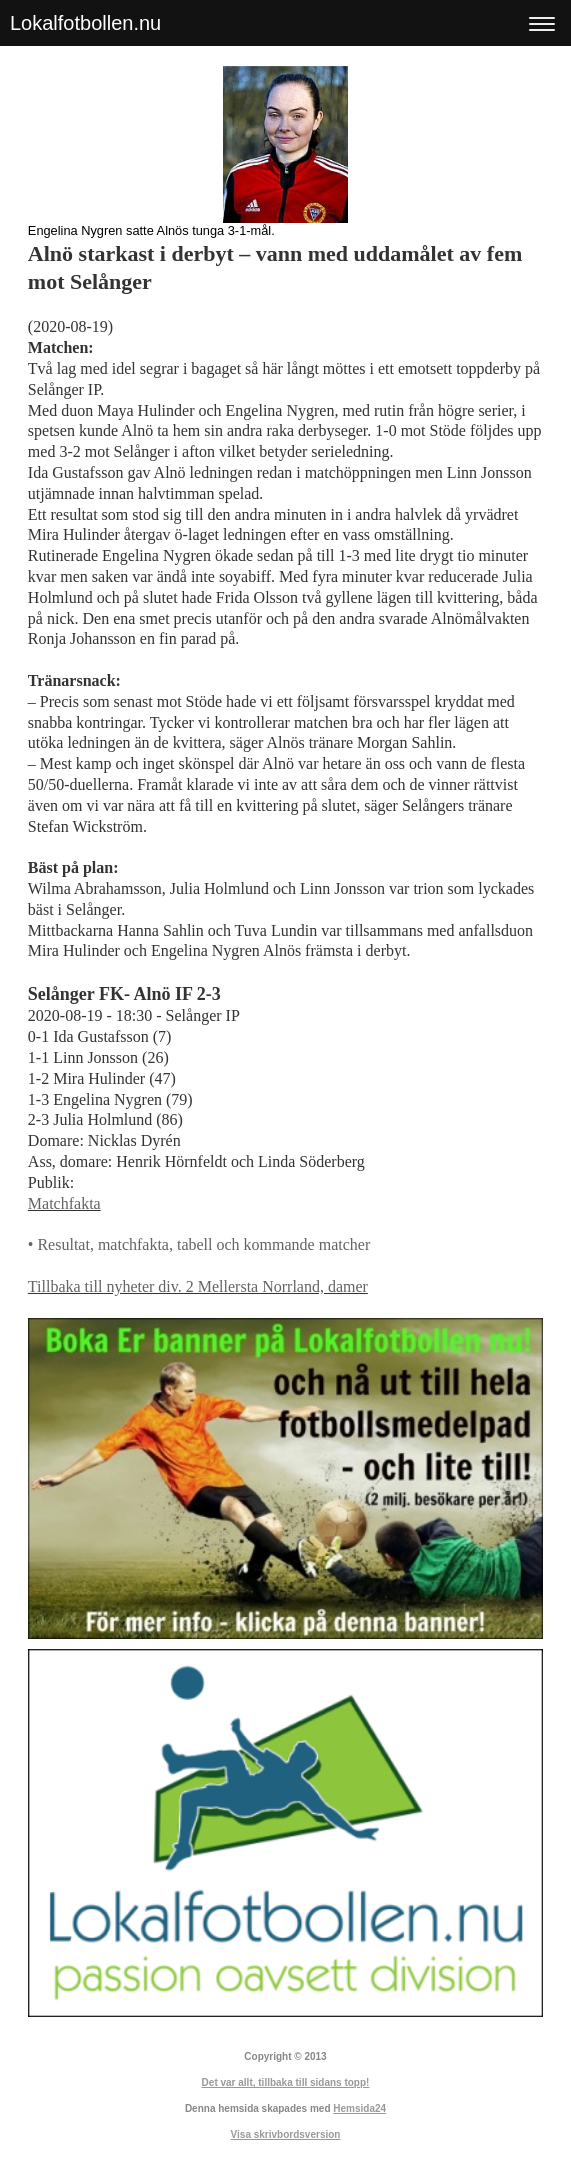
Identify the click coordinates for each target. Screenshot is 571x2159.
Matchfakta (64, 1203)
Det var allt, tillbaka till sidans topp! (286, 2082)
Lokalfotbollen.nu (85, 23)
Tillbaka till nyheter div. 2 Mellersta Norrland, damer (198, 1286)
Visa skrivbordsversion (286, 2134)
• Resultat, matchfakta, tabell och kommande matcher (199, 1244)
